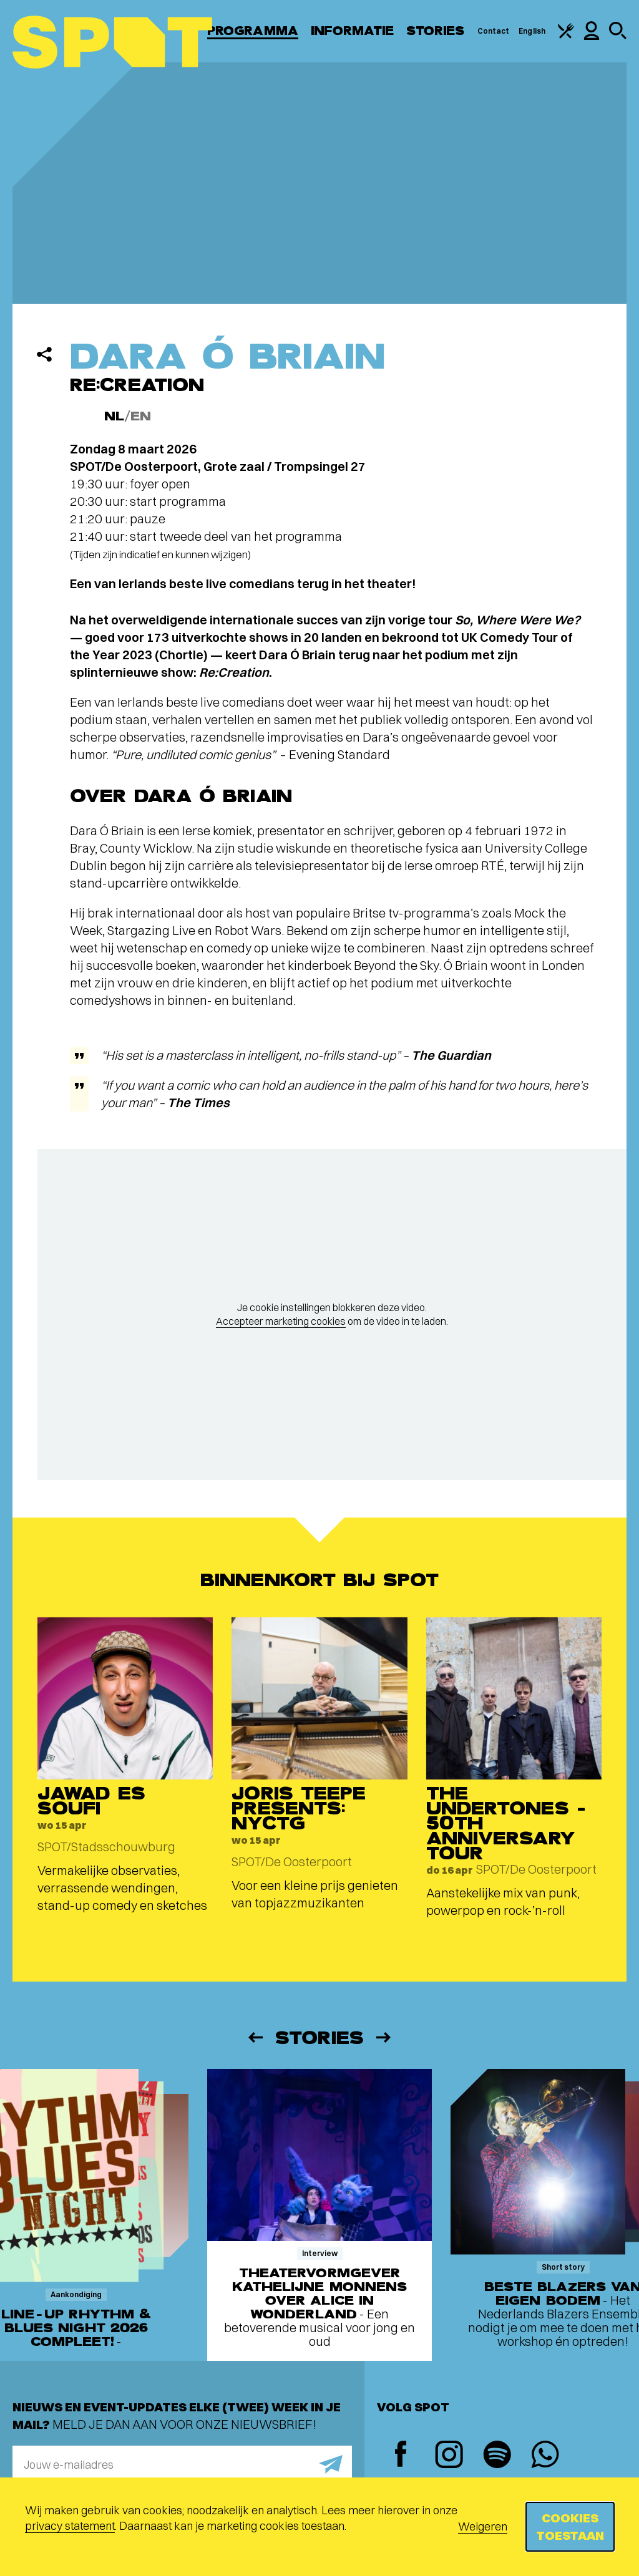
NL (114, 416)
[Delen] (44, 354)
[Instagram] (449, 2456)
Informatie (352, 31)
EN (140, 416)
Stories (435, 31)
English (532, 31)
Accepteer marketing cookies (281, 1321)
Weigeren (482, 2526)
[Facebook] (401, 2455)
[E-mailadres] (182, 2464)
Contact (493, 31)
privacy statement (70, 2526)
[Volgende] (384, 2037)
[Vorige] (254, 2037)
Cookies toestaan (570, 2526)
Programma (252, 31)
